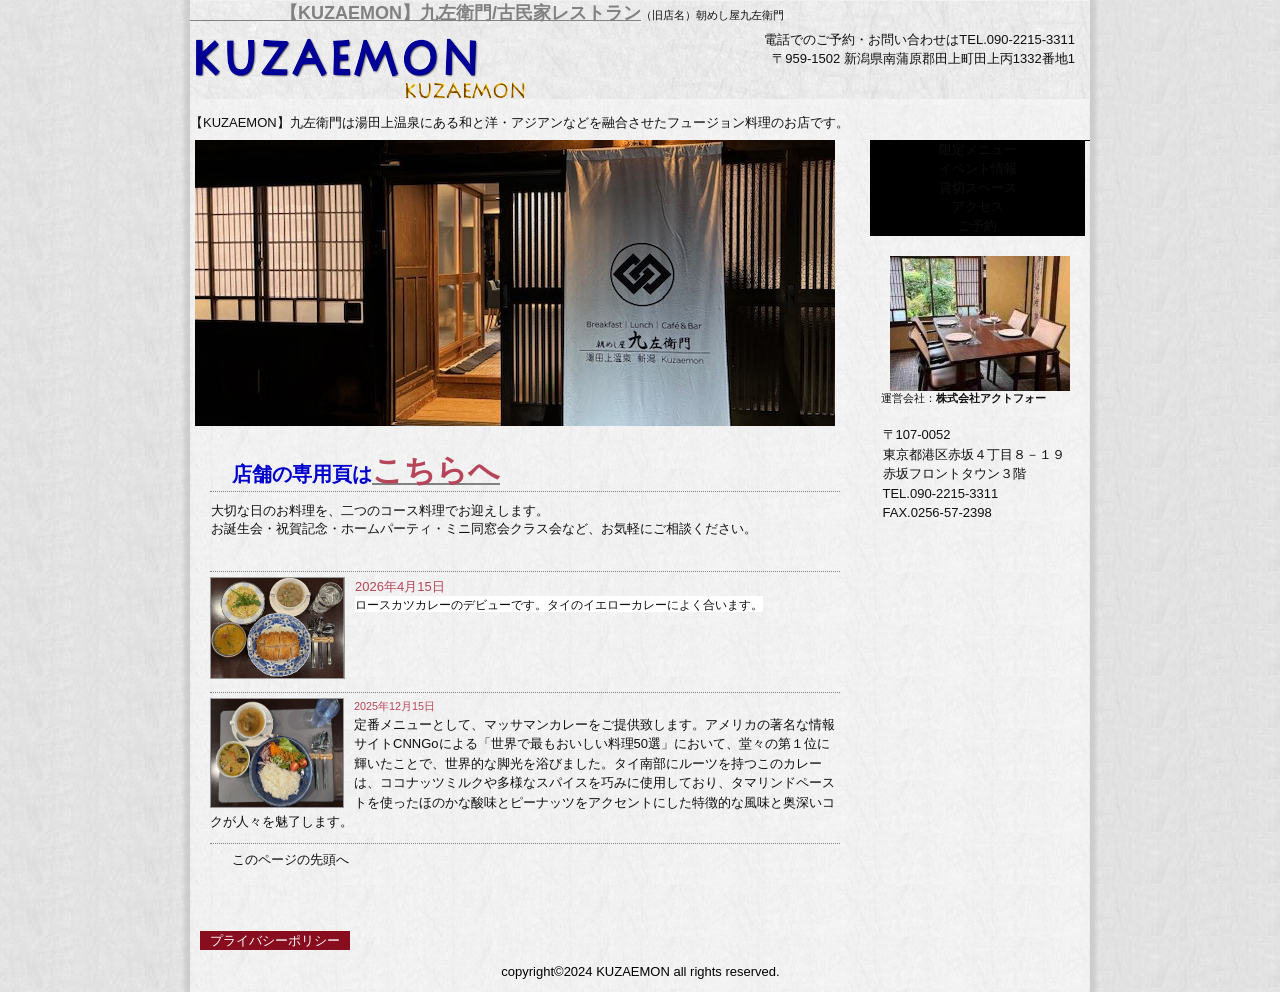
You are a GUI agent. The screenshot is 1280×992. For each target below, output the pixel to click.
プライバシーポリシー (275, 940)
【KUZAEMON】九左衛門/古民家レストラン (415, 13)
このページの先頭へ (290, 860)
